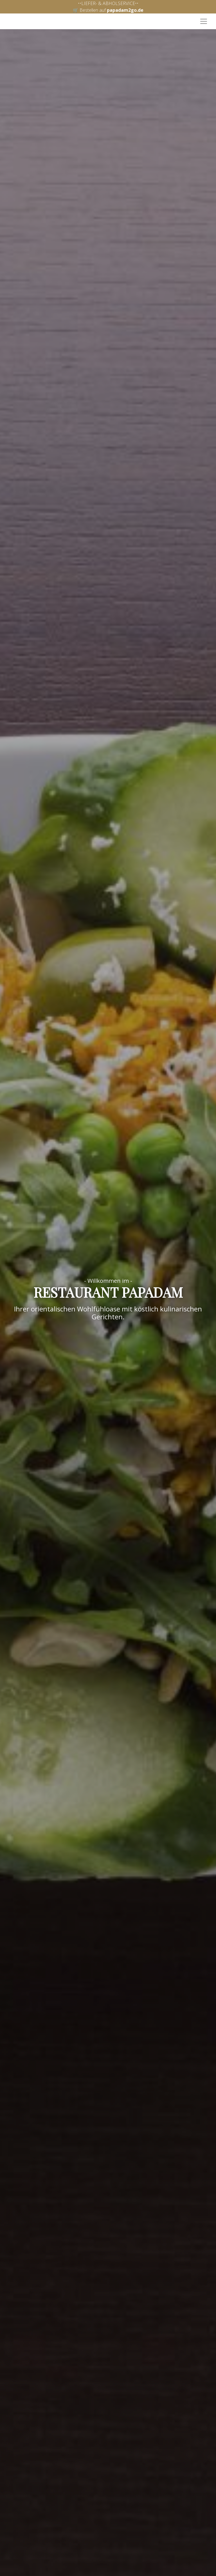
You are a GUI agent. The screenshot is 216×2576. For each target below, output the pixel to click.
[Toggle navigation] (204, 21)
